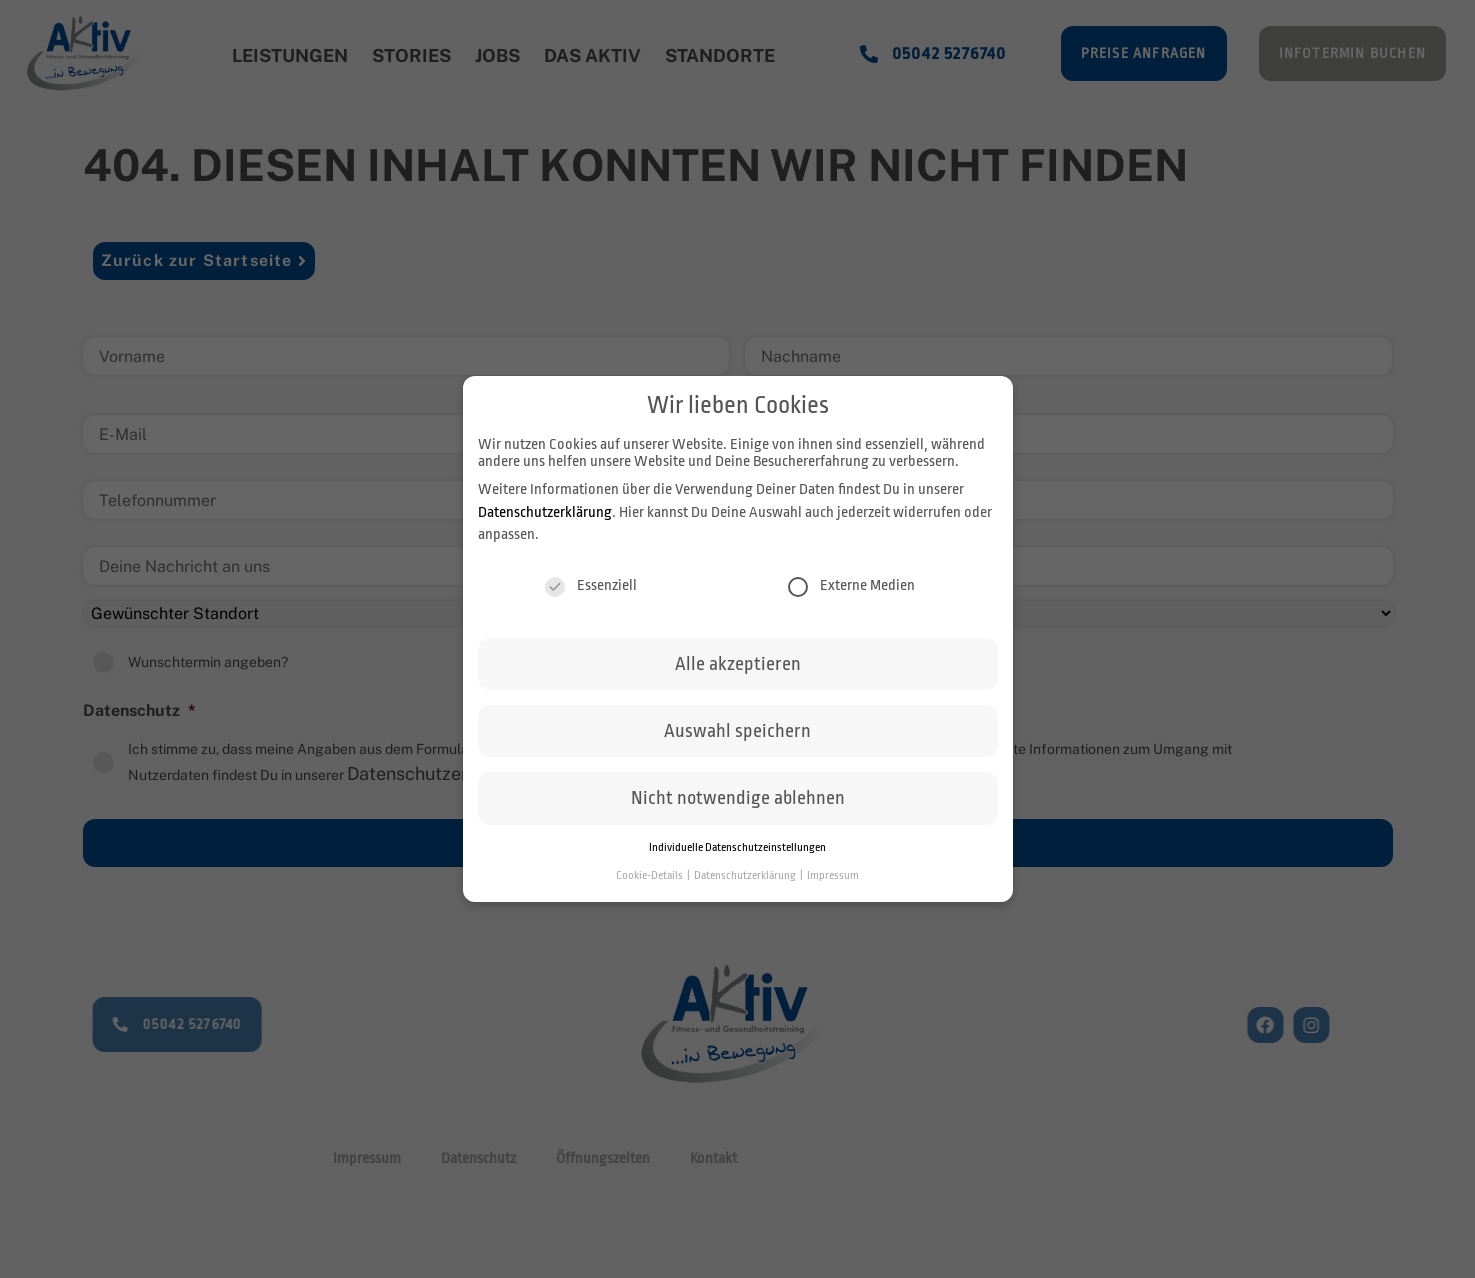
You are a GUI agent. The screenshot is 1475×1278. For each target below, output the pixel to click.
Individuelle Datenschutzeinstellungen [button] (737, 847)
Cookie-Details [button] (650, 875)
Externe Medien (851, 585)
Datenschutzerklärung (545, 512)
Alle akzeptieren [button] (738, 664)
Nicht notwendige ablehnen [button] (738, 798)
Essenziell (591, 585)
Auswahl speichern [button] (737, 731)
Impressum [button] (833, 875)
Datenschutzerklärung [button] (746, 875)
